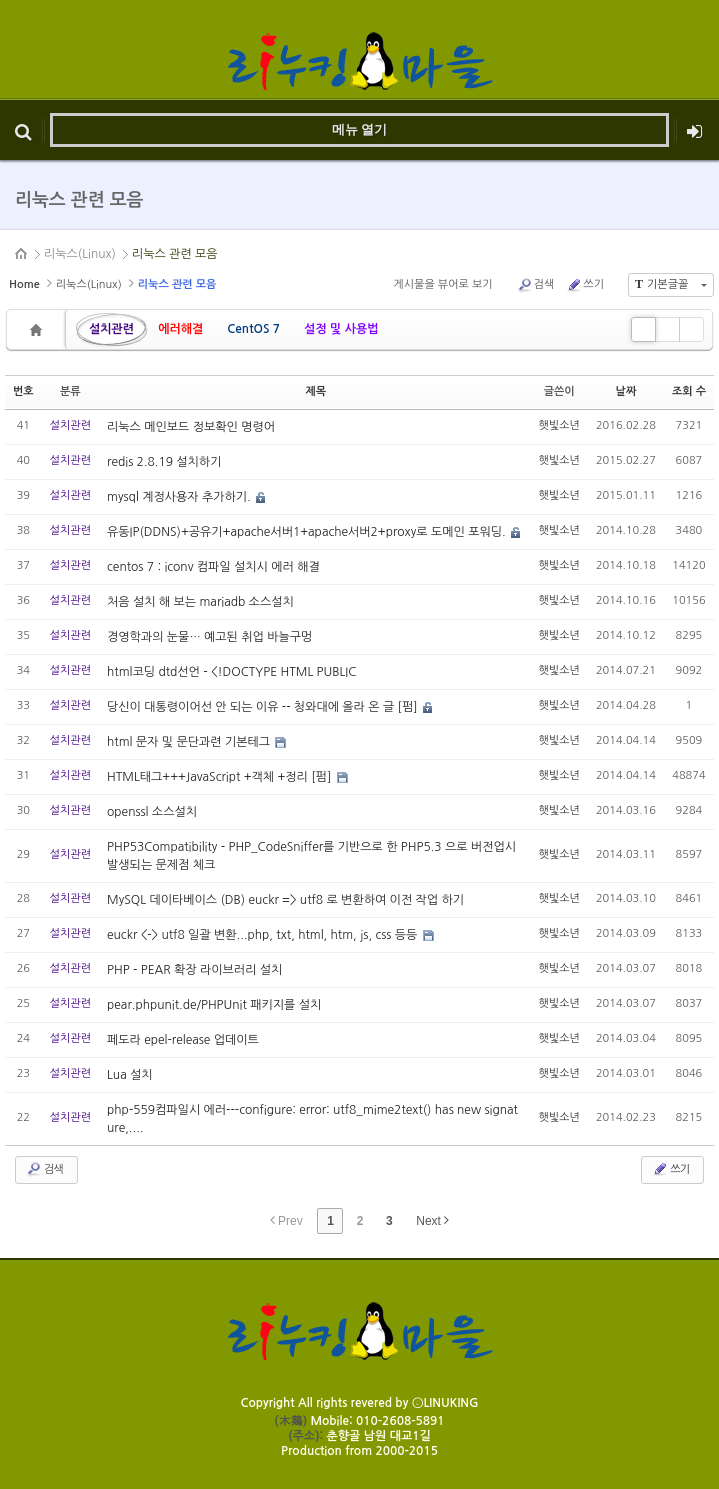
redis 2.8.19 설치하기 (164, 462)
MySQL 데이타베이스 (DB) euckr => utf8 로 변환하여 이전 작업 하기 (285, 900)
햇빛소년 (559, 425)
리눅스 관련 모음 (175, 254)
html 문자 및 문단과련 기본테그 (190, 742)
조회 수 (689, 391)
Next (432, 1220)
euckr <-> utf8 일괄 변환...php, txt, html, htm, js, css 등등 (264, 935)
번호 (23, 391)
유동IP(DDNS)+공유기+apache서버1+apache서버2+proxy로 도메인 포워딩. (308, 532)
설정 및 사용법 (341, 329)
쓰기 (585, 285)
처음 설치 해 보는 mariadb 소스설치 (200, 602)
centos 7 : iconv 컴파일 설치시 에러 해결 (213, 567)
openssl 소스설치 (152, 812)
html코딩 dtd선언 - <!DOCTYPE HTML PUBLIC (231, 672)
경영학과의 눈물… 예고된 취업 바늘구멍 (209, 637)
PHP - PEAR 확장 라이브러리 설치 (194, 970)
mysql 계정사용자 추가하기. (180, 497)
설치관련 (111, 329)
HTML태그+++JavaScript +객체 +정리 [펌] (221, 777)
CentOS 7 (253, 329)
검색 (536, 285)
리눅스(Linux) (80, 254)
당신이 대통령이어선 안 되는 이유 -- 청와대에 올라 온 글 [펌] (264, 707)
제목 (315, 391)
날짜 (626, 391)
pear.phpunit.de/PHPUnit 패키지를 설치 (214, 1005)
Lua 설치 (130, 1075)
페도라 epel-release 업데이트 (183, 1040)
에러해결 (180, 329)
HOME (22, 254)
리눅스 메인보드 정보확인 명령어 (191, 427)
